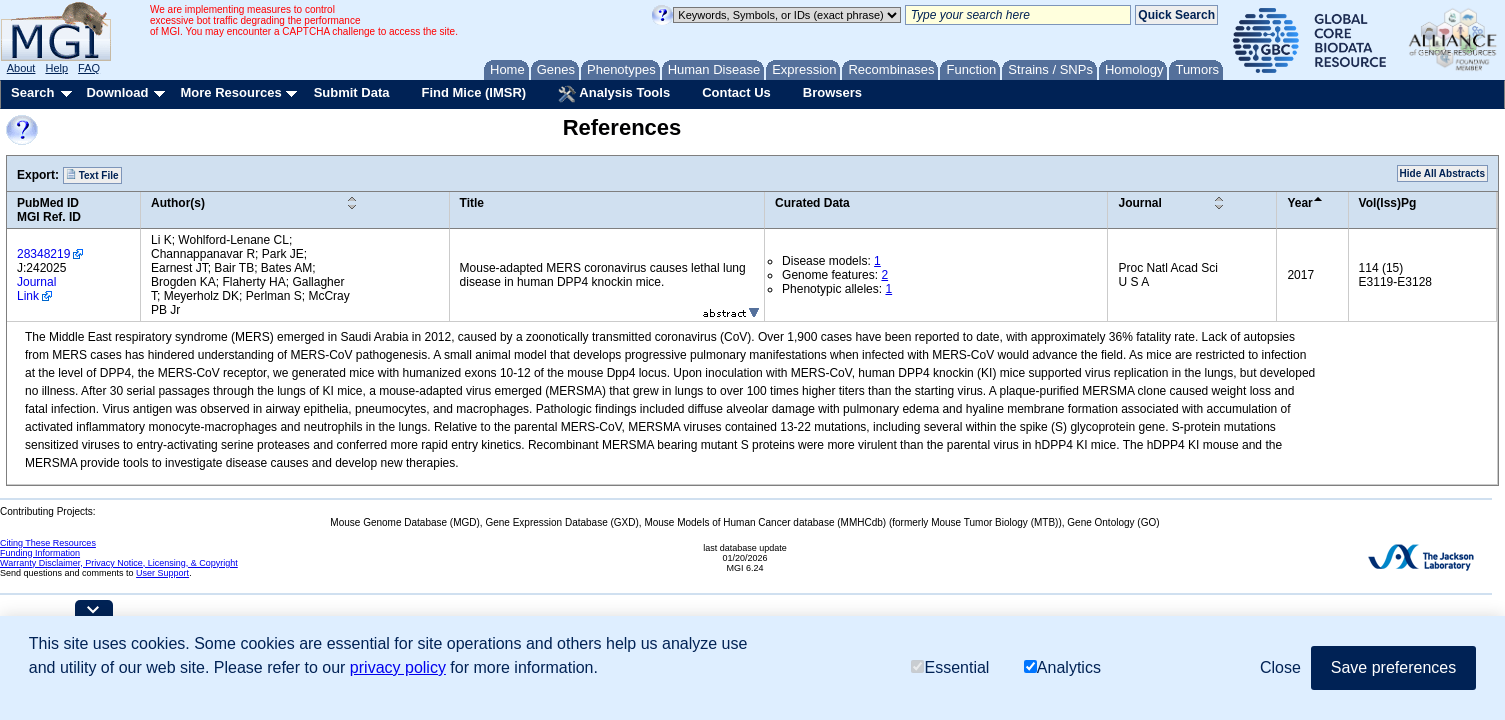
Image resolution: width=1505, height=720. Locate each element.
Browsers (832, 92)
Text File (92, 175)
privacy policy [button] (398, 667)
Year (1299, 203)
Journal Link (36, 289)
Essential (950, 667)
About (21, 68)
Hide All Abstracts (1442, 173)
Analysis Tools (614, 94)
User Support (162, 573)
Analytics (1062, 667)
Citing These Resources (48, 543)
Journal (1139, 203)
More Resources (230, 92)
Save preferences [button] (1393, 667)
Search (32, 92)
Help (56, 68)
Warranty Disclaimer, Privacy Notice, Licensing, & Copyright (119, 563)
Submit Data (352, 92)
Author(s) (178, 203)
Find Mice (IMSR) (473, 92)
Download (117, 92)
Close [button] (1280, 667)
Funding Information (40, 553)
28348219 (43, 254)
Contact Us (736, 92)
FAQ (89, 68)
